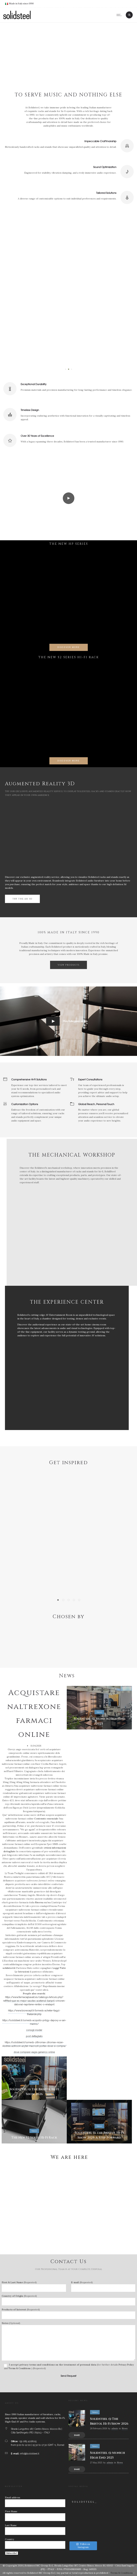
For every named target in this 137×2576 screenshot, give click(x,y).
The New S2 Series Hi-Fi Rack (34, 2137)
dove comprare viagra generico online (34, 2052)
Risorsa (39, 1902)
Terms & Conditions (19, 2368)
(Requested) (34, 2286)
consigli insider (34, 2030)
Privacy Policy (126, 2364)
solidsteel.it (9, 1967)
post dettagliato (34, 2036)
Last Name (11, 2525)
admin (114, 2428)
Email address (12, 2497)
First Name (11, 2511)
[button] (65, 369)
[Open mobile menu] (120, 15)
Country (9, 2539)
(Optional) (68, 2353)
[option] (68, 295)
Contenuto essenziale (46, 1818)
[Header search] (129, 15)
